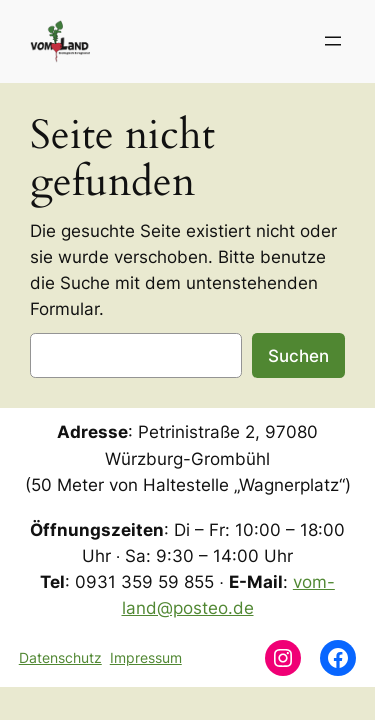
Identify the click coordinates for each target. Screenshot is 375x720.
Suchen (298, 356)
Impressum (146, 657)
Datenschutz (60, 657)
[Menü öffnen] (333, 41)
